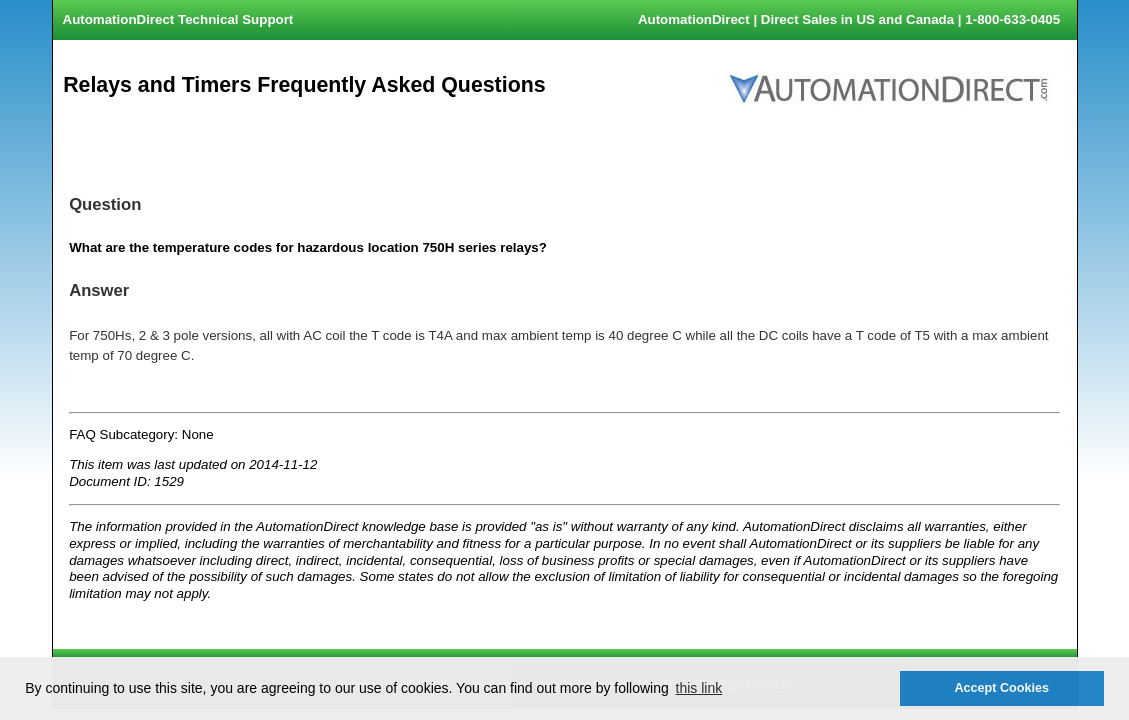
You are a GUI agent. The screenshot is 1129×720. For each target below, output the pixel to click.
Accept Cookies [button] (1001, 688)
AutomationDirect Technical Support (178, 19)
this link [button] (699, 688)
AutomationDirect (694, 19)
